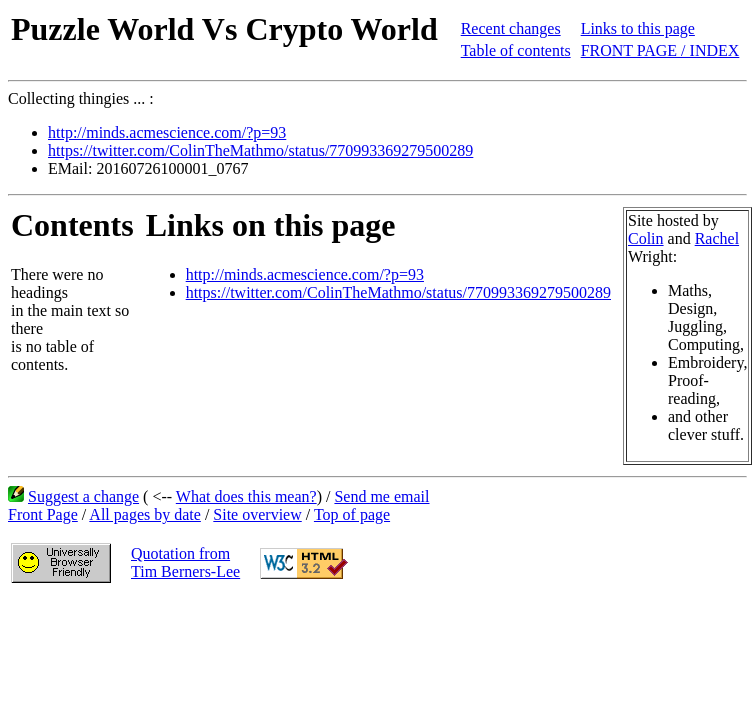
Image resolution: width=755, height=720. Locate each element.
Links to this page (638, 28)
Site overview (257, 514)
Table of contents (516, 50)
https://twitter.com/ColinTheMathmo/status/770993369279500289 (260, 150)
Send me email (381, 496)
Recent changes (511, 28)
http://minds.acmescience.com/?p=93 (167, 132)
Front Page (43, 514)
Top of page (352, 514)
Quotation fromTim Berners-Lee (185, 562)
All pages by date (145, 514)
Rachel (717, 238)
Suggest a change (83, 496)
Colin (646, 238)
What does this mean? (246, 496)
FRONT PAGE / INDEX (660, 50)
